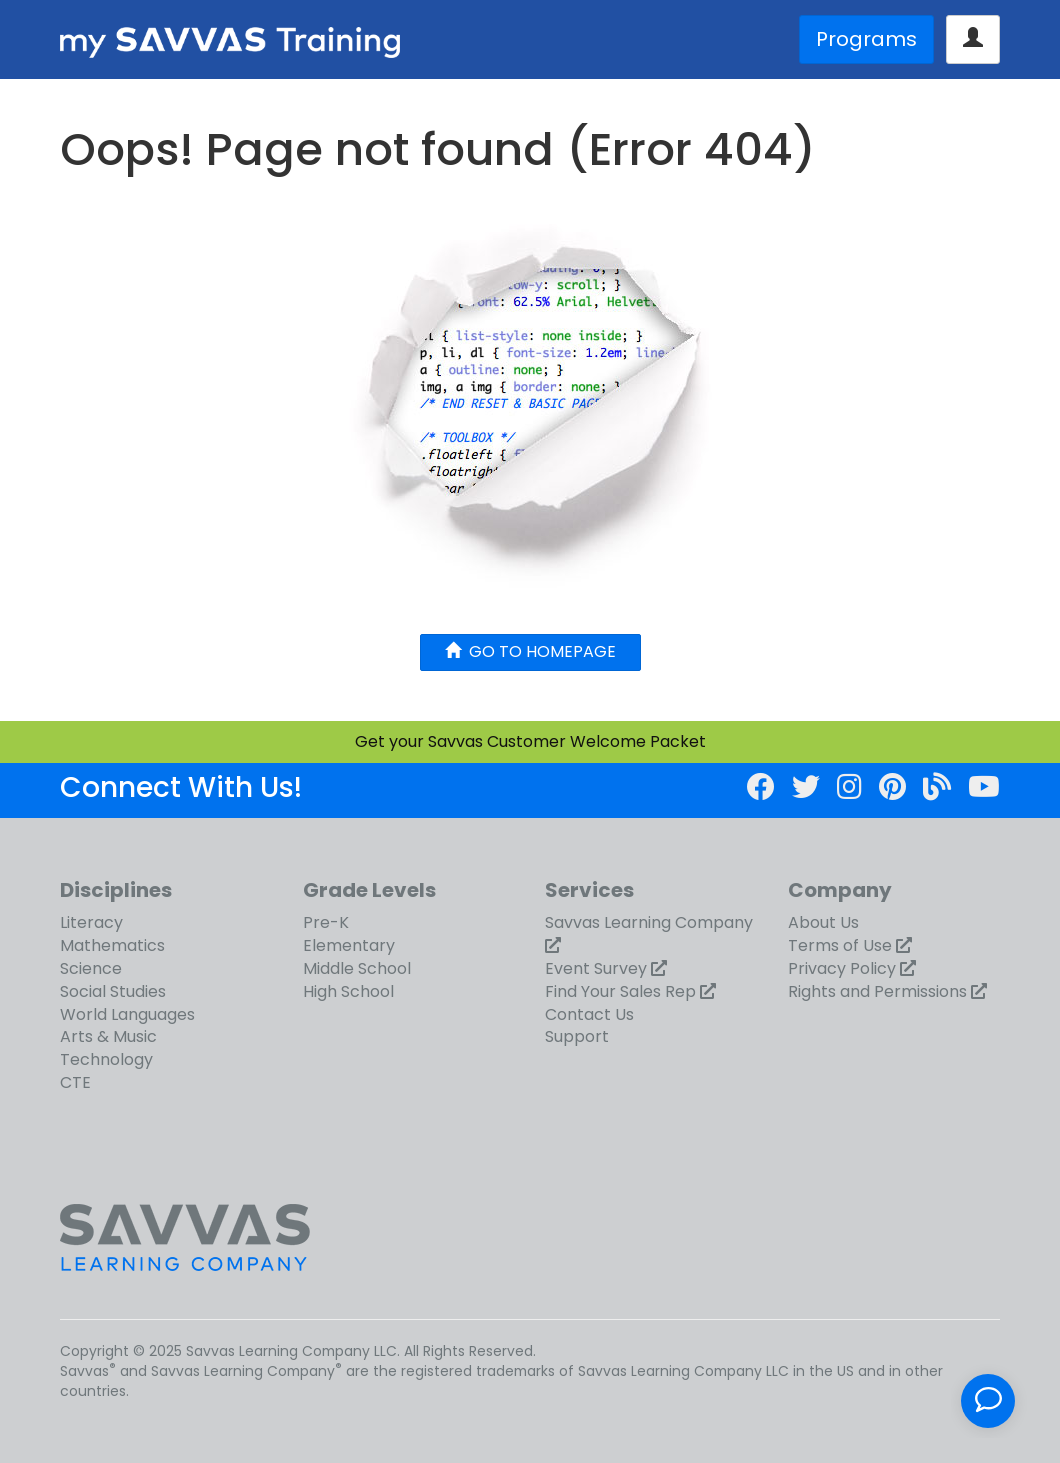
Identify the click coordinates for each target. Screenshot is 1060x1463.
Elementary (349, 945)
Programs (866, 39)
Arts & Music (108, 1036)
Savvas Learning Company (649, 922)
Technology (106, 1059)
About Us (823, 922)
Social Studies (113, 991)
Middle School (357, 968)
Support (577, 1036)
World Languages (127, 1014)
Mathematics (112, 945)
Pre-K (326, 922)
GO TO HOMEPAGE (530, 651)
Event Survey (596, 968)
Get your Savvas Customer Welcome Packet (530, 741)
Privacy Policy (842, 968)
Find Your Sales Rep (620, 991)
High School (348, 991)
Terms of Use (840, 945)
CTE (75, 1082)
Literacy (91, 922)
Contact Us (589, 1014)
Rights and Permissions (877, 991)
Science (91, 968)
